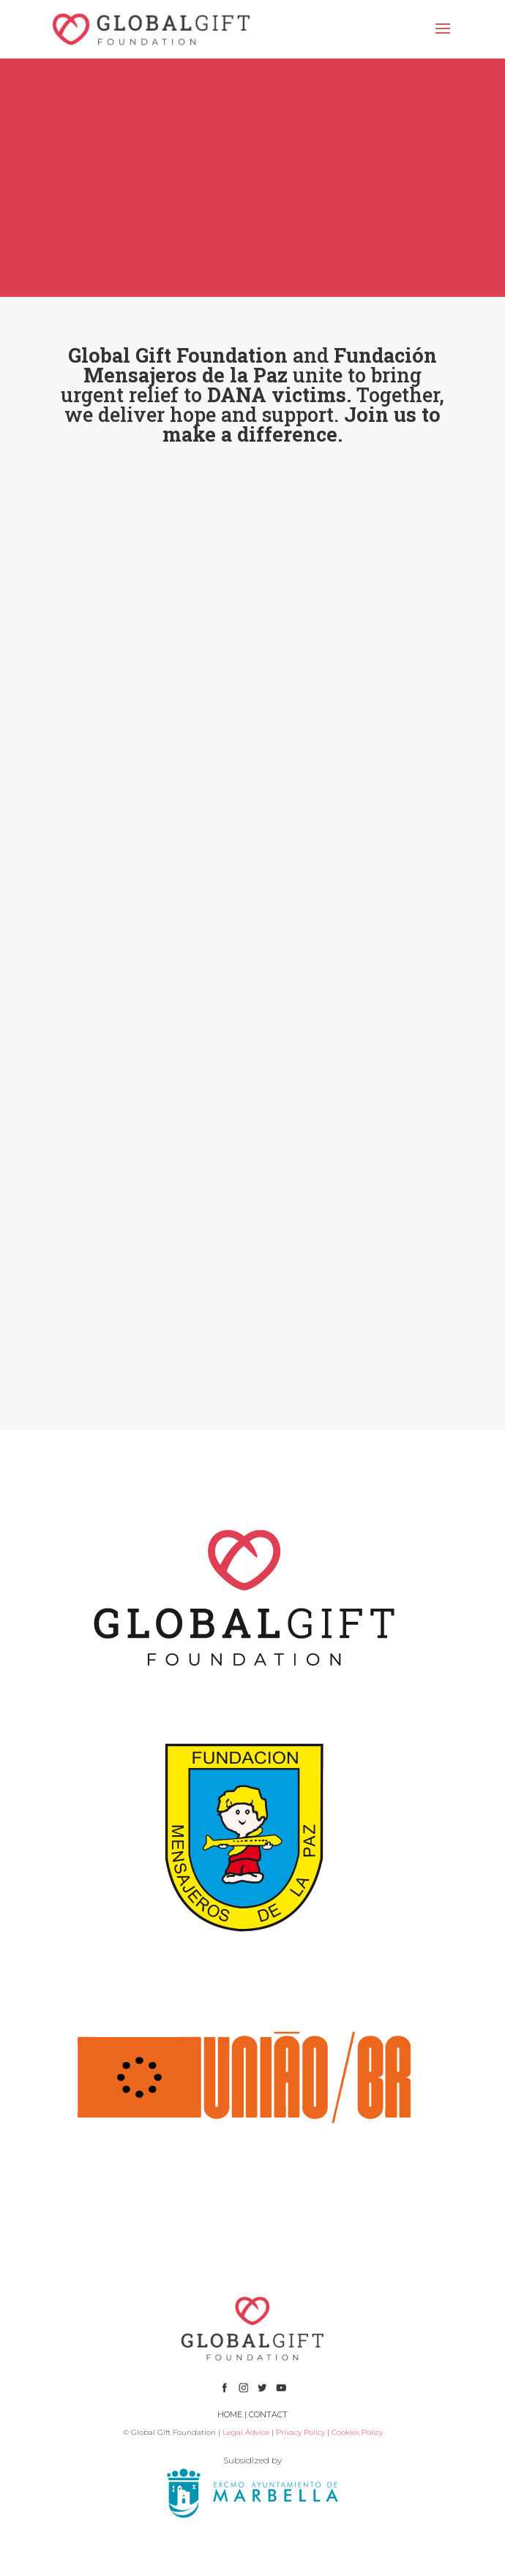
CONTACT (268, 2414)
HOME (229, 2414)
